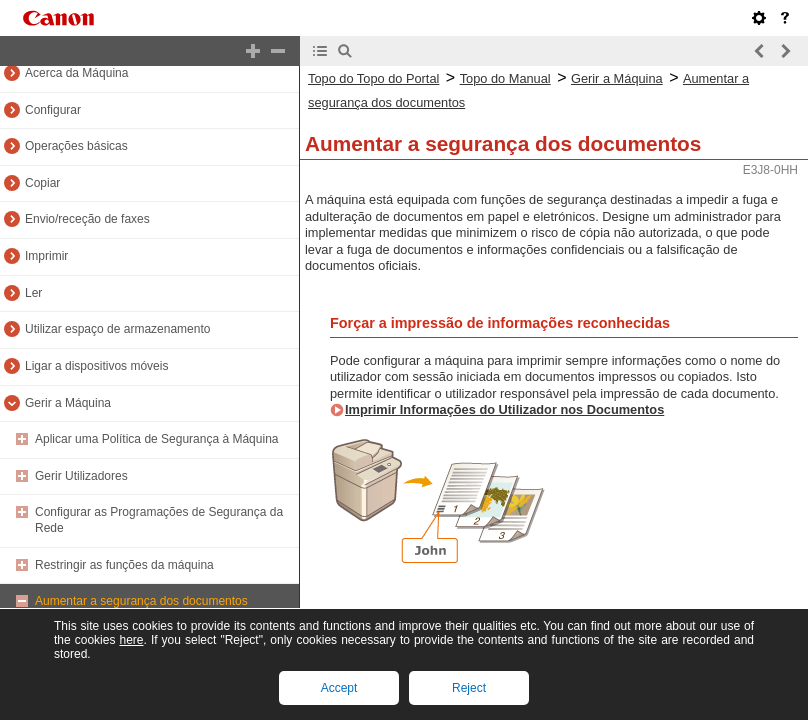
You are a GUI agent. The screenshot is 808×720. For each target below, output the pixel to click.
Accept (339, 688)
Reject (469, 688)
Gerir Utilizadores (81, 476)
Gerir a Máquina (68, 403)
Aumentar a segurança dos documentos (141, 601)
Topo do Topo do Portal (373, 78)
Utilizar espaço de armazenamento (117, 329)
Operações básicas (76, 146)
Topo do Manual (505, 78)
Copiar (42, 183)
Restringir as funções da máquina (124, 565)
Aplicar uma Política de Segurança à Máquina (156, 439)
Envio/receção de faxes (87, 219)
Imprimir (46, 256)
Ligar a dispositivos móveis (96, 366)
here (131, 640)
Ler (33, 293)
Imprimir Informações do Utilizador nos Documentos (504, 409)
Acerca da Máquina (76, 73)
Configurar (53, 110)
